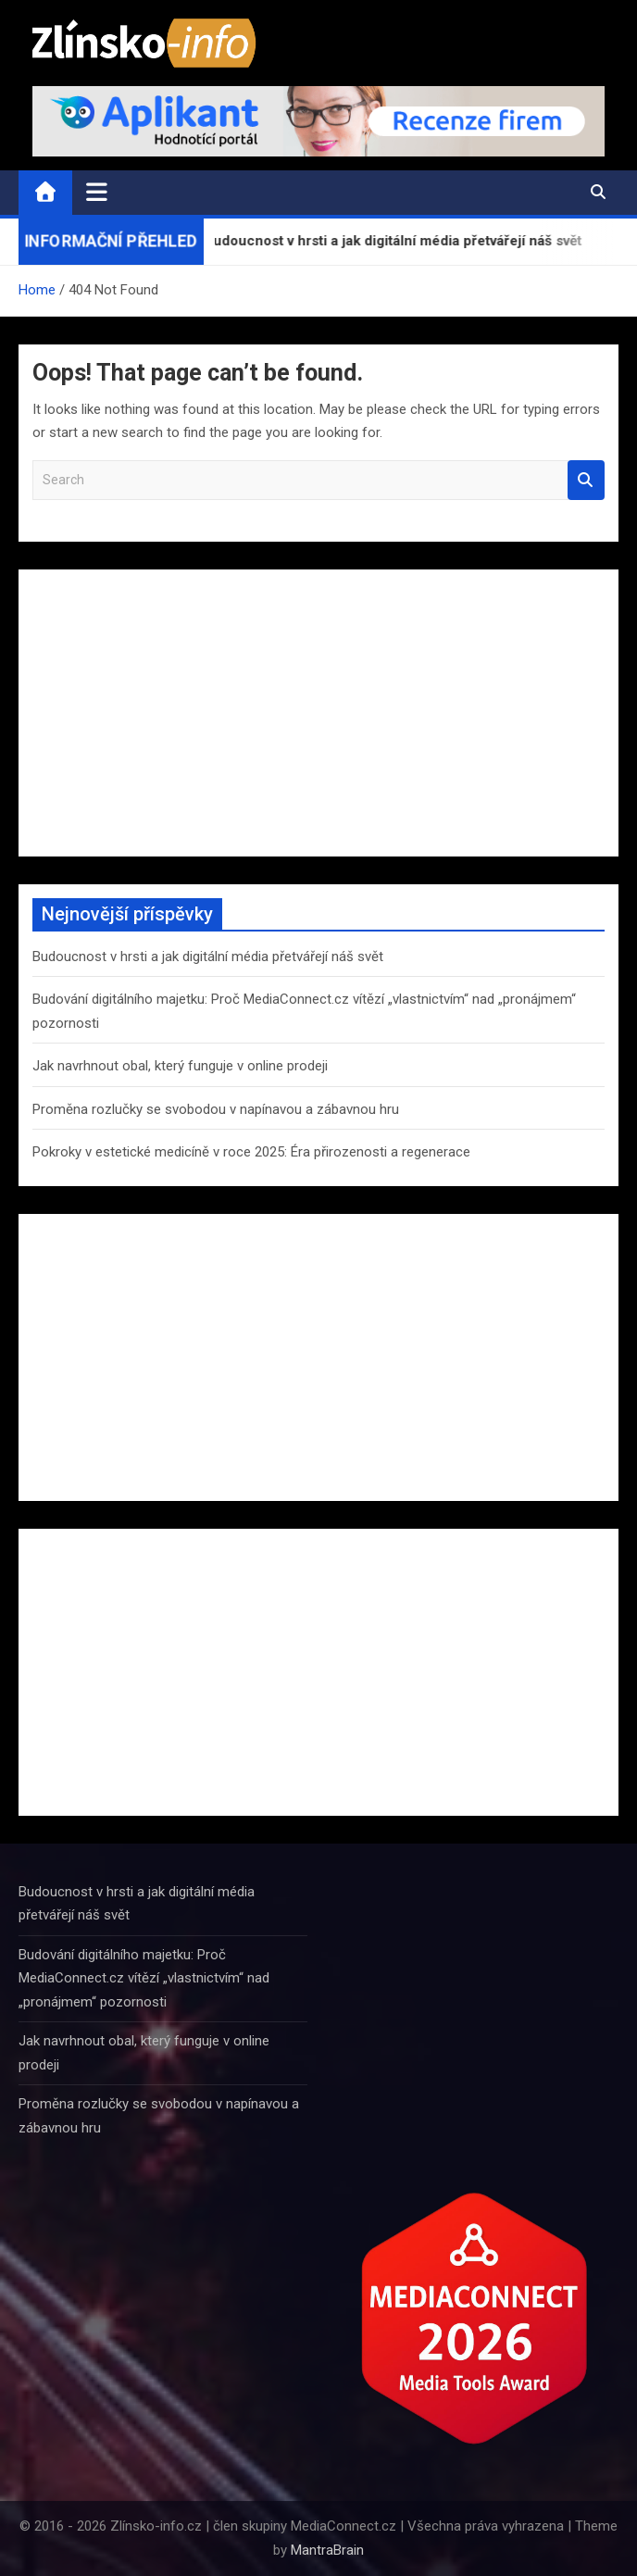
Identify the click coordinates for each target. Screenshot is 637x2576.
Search (586, 480)
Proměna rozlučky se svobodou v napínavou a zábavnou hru (215, 1109)
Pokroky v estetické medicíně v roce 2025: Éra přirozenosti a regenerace (251, 1152)
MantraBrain (327, 2550)
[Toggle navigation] (96, 191)
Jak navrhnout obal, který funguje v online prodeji (180, 1065)
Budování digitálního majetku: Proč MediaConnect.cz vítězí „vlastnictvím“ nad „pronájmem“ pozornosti (144, 1978)
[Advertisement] (318, 713)
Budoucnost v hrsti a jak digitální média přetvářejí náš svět (207, 956)
